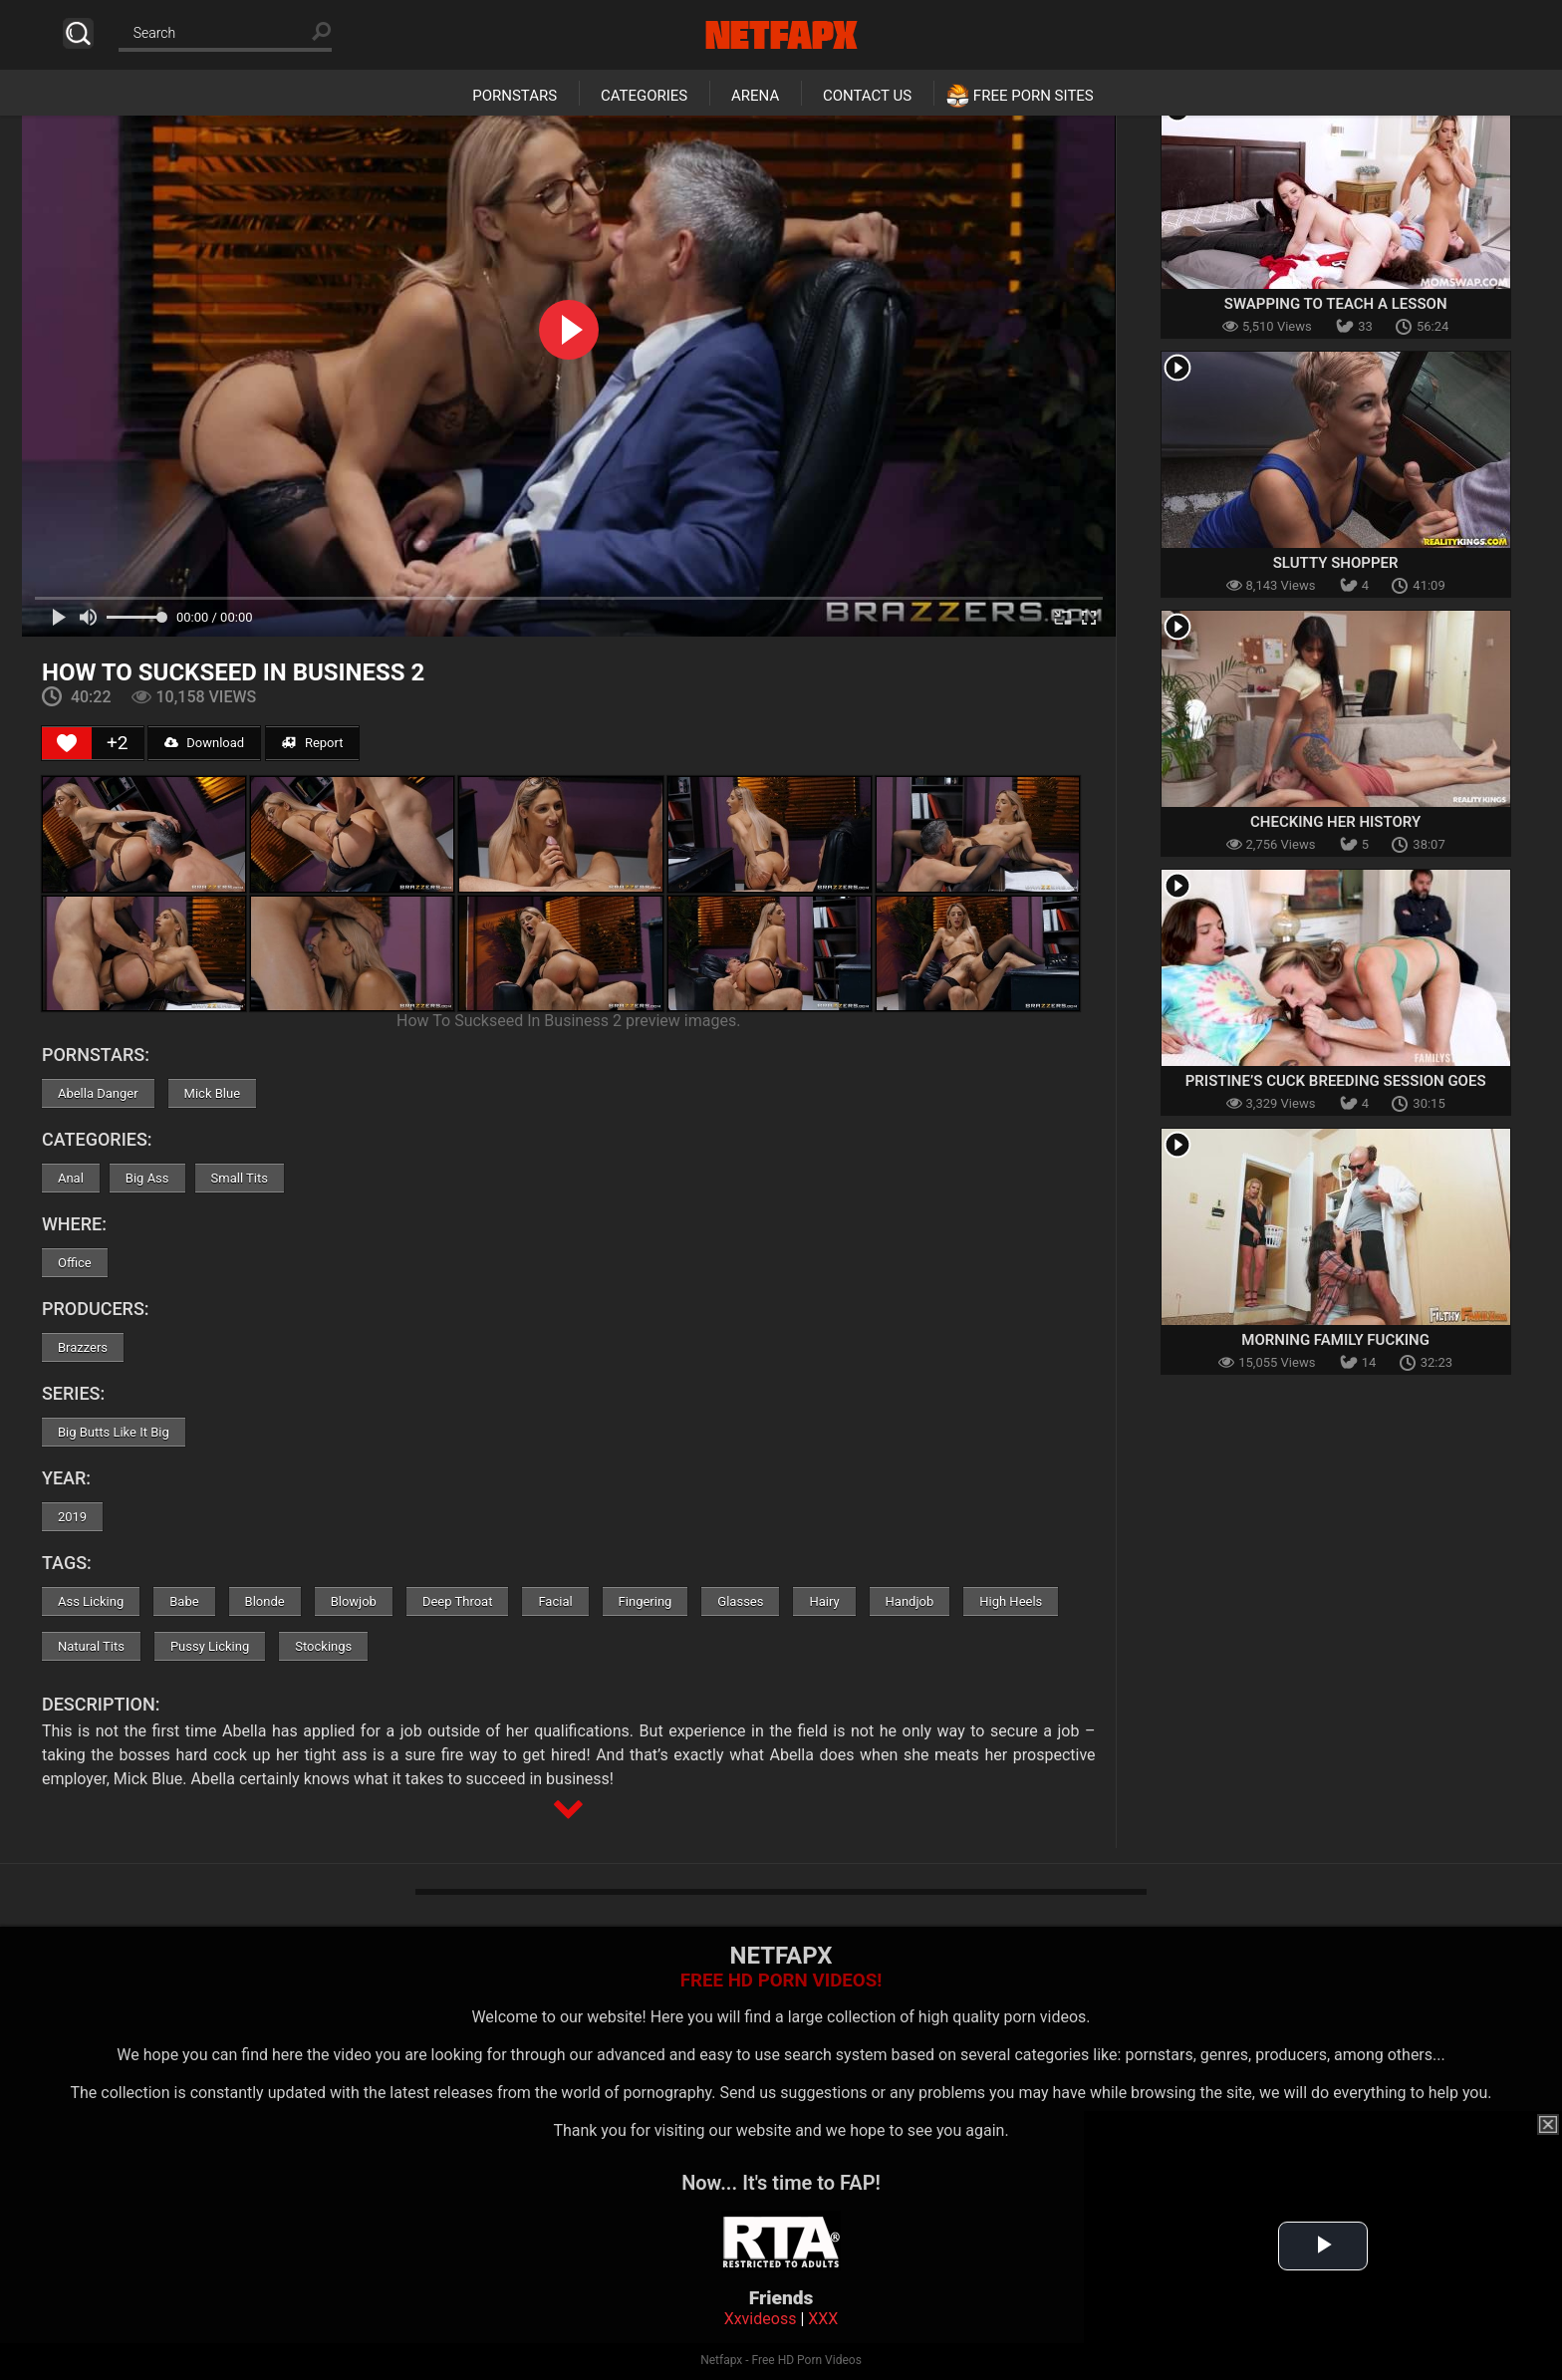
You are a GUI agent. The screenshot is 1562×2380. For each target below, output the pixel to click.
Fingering (645, 1601)
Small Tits (239, 1178)
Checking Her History (1335, 822)
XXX (823, 2318)
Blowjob (354, 1601)
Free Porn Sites (1033, 96)
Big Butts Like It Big (113, 1432)
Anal (71, 1178)
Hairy (824, 1601)
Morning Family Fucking (1335, 1340)
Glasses (740, 1601)
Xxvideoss (760, 2318)
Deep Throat (457, 1601)
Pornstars (514, 96)
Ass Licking (91, 1601)
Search (78, 33)
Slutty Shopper (1336, 563)
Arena (755, 96)
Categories (644, 96)
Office (75, 1262)
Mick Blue (212, 1093)
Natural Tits (91, 1646)
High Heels (1010, 1601)
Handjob (910, 1601)
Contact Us (867, 96)
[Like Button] (67, 743)
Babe (183, 1601)
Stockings (323, 1646)
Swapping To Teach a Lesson (1335, 304)
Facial (555, 1601)
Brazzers (83, 1347)
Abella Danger (98, 1093)
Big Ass (147, 1178)
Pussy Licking (209, 1646)
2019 (72, 1516)
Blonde (265, 1601)
